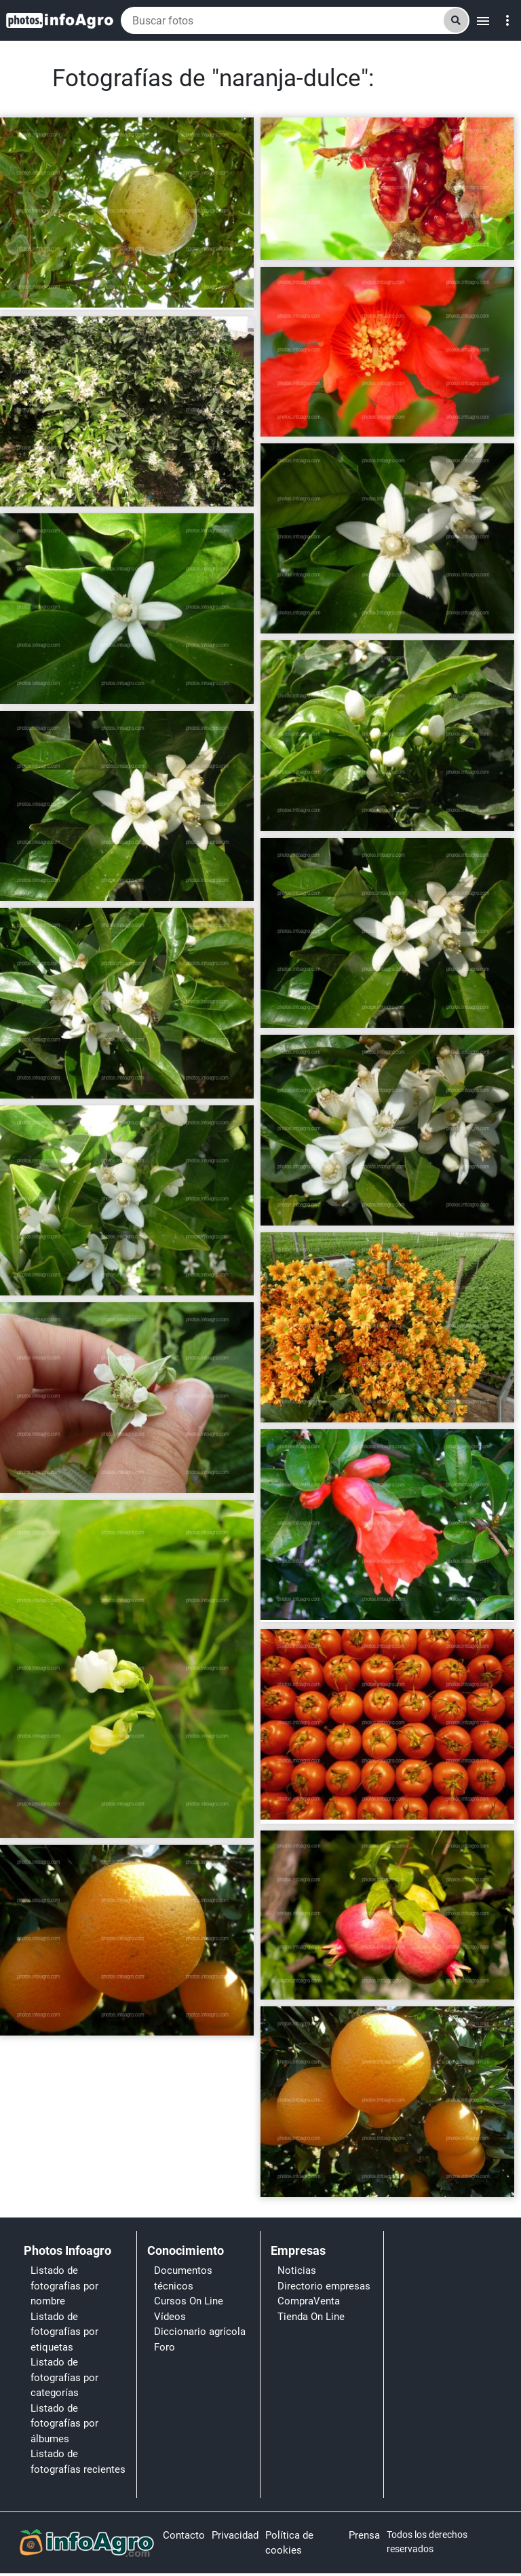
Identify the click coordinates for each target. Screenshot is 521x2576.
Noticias (296, 2270)
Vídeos (170, 2317)
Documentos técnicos (183, 2278)
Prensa (364, 2535)
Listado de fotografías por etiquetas (64, 2332)
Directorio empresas (323, 2286)
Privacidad (235, 2535)
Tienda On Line (311, 2317)
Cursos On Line (188, 2301)
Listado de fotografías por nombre (64, 2285)
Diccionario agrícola (200, 2331)
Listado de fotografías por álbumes (64, 2423)
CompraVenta (308, 2301)
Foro (164, 2347)
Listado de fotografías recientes (78, 2462)
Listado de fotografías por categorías (64, 2377)
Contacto (184, 2535)
